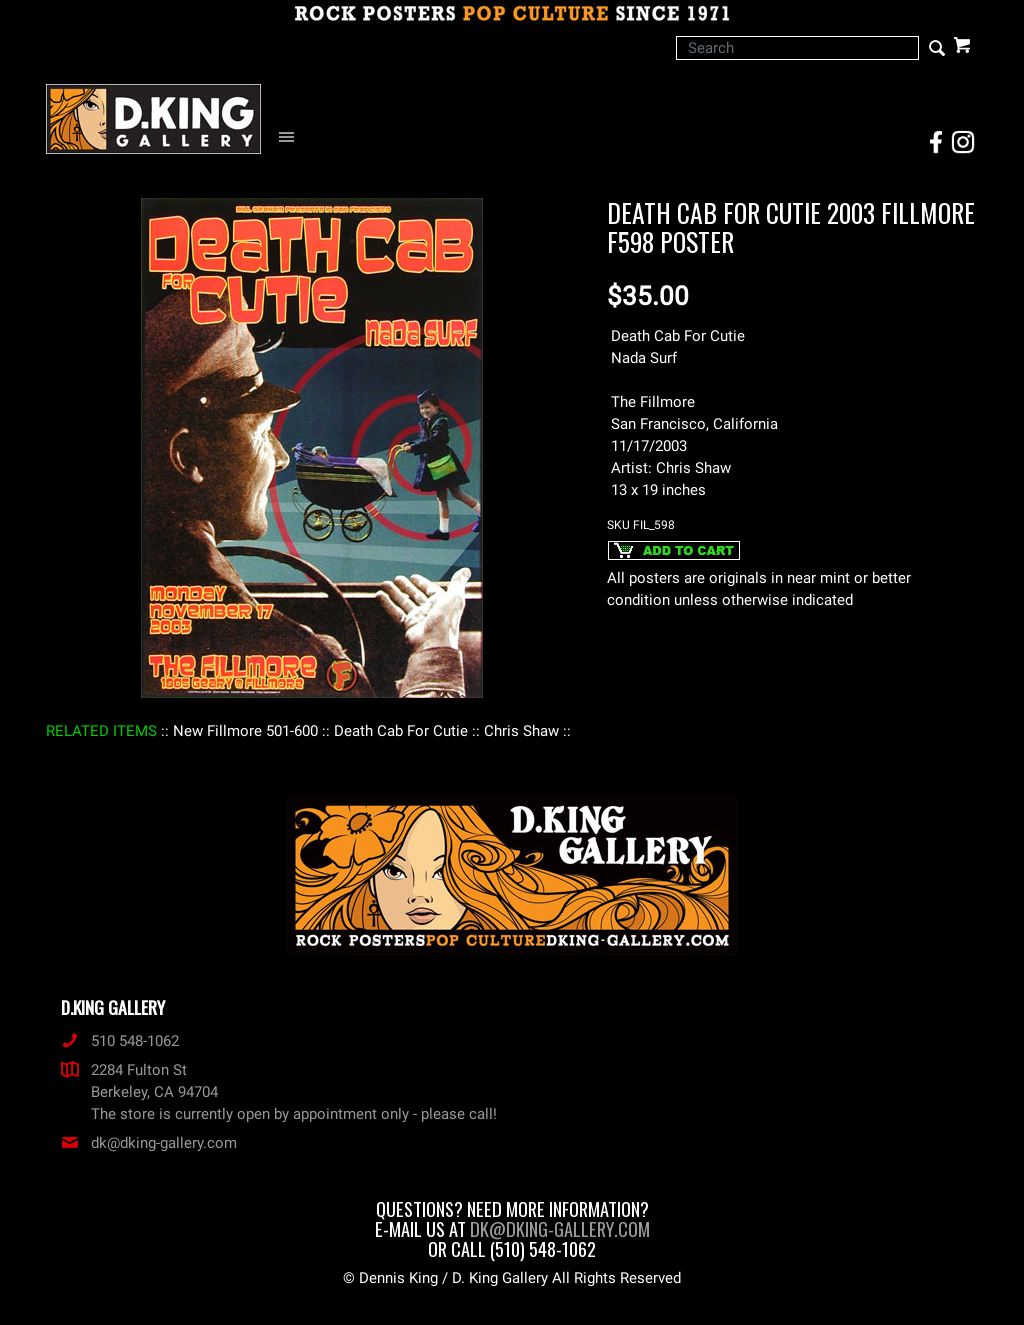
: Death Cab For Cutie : (401, 731)
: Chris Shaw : (521, 731)
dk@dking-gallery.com (149, 1143)
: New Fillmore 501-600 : (245, 731)
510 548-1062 (120, 1041)
